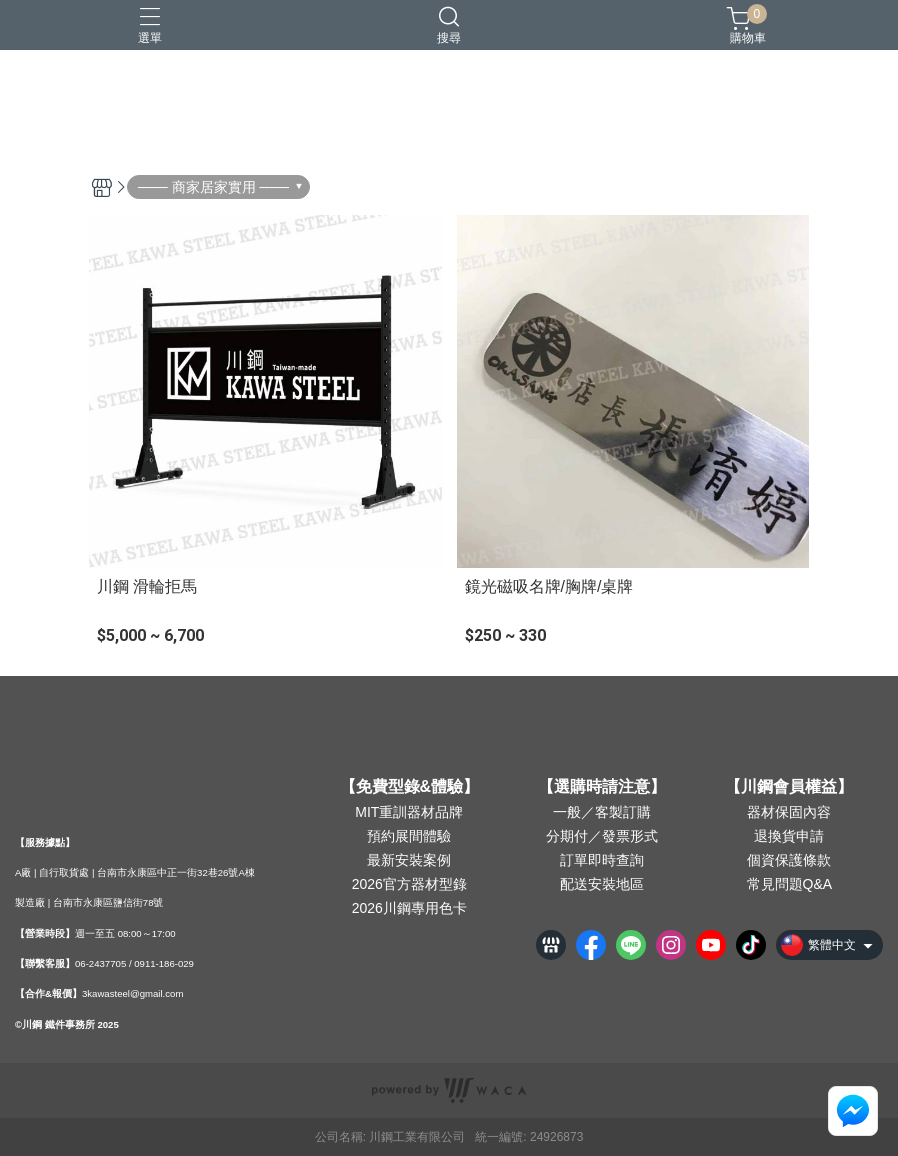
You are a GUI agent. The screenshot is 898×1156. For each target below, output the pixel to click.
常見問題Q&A (790, 884)
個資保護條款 (789, 860)
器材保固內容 (789, 812)
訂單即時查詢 (602, 860)
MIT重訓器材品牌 (409, 812)
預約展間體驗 (409, 836)
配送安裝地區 (602, 884)
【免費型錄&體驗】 (410, 787)
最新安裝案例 (409, 860)
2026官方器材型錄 (409, 884)
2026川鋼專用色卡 (409, 908)
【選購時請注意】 (602, 787)
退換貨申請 (789, 836)
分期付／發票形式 (602, 836)
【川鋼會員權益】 (789, 787)
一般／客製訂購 (602, 812)
